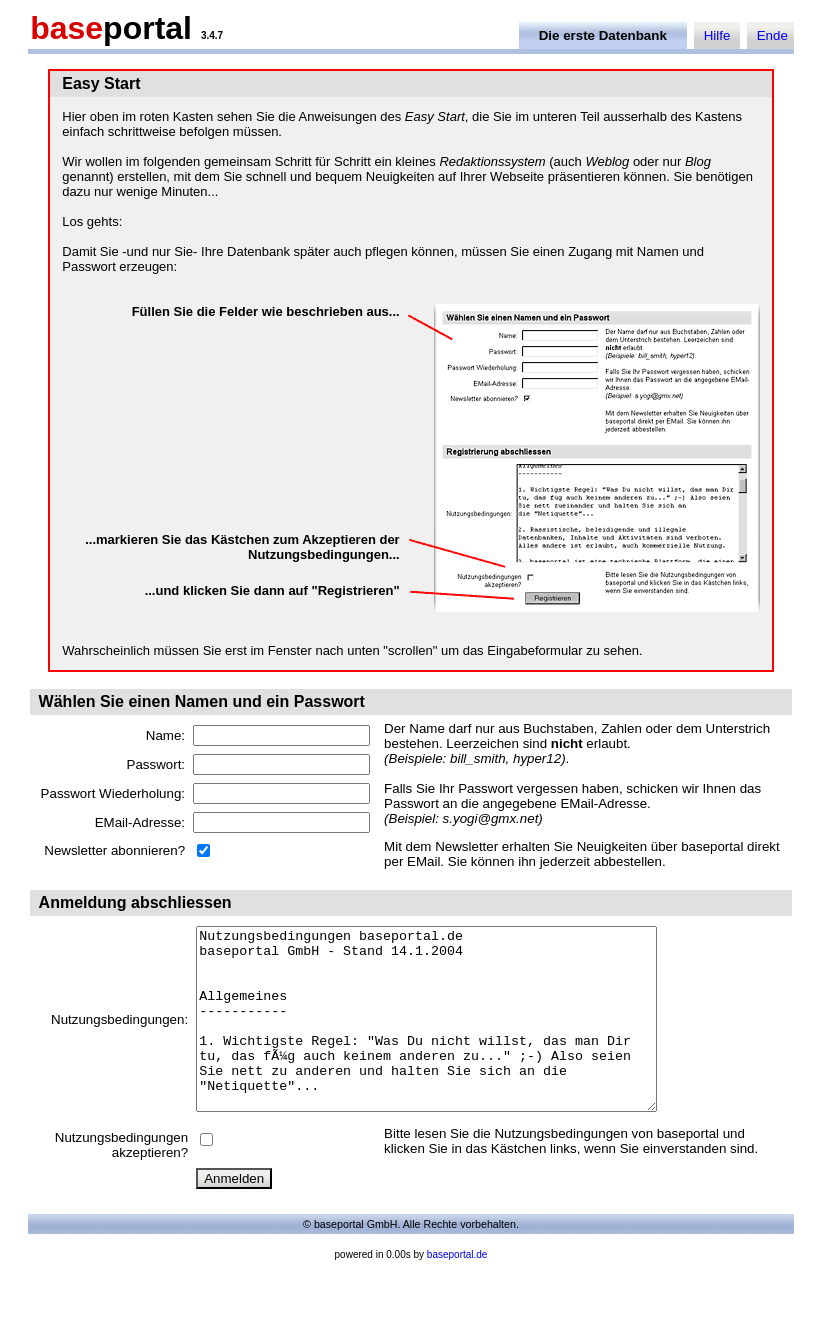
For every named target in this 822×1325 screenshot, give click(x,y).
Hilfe (717, 35)
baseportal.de (457, 1290)
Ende (772, 35)
